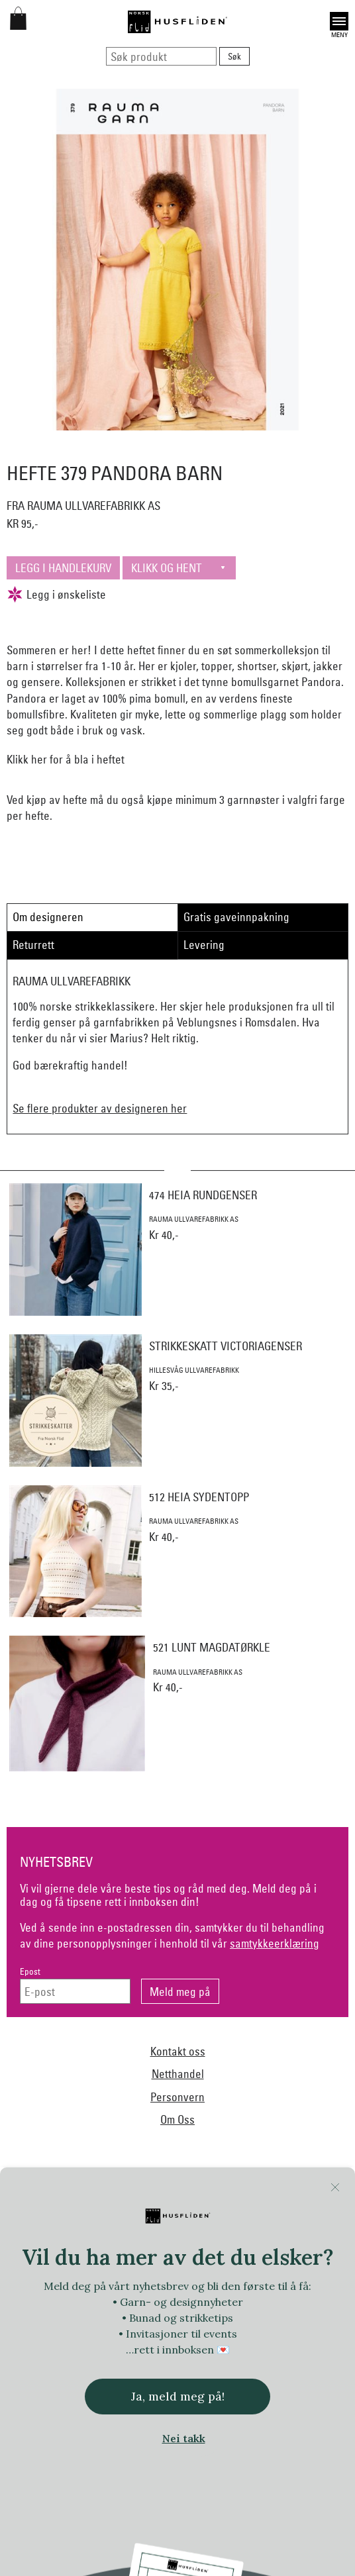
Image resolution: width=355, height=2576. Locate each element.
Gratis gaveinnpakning (236, 917)
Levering (204, 945)
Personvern (177, 2097)
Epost (30, 1972)
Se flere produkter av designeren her (100, 1108)
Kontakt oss (177, 2051)
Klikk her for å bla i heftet (66, 759)
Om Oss (177, 2119)
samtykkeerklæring (274, 1943)
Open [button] (339, 21)
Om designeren (48, 917)
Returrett (33, 945)
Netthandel (178, 2074)
